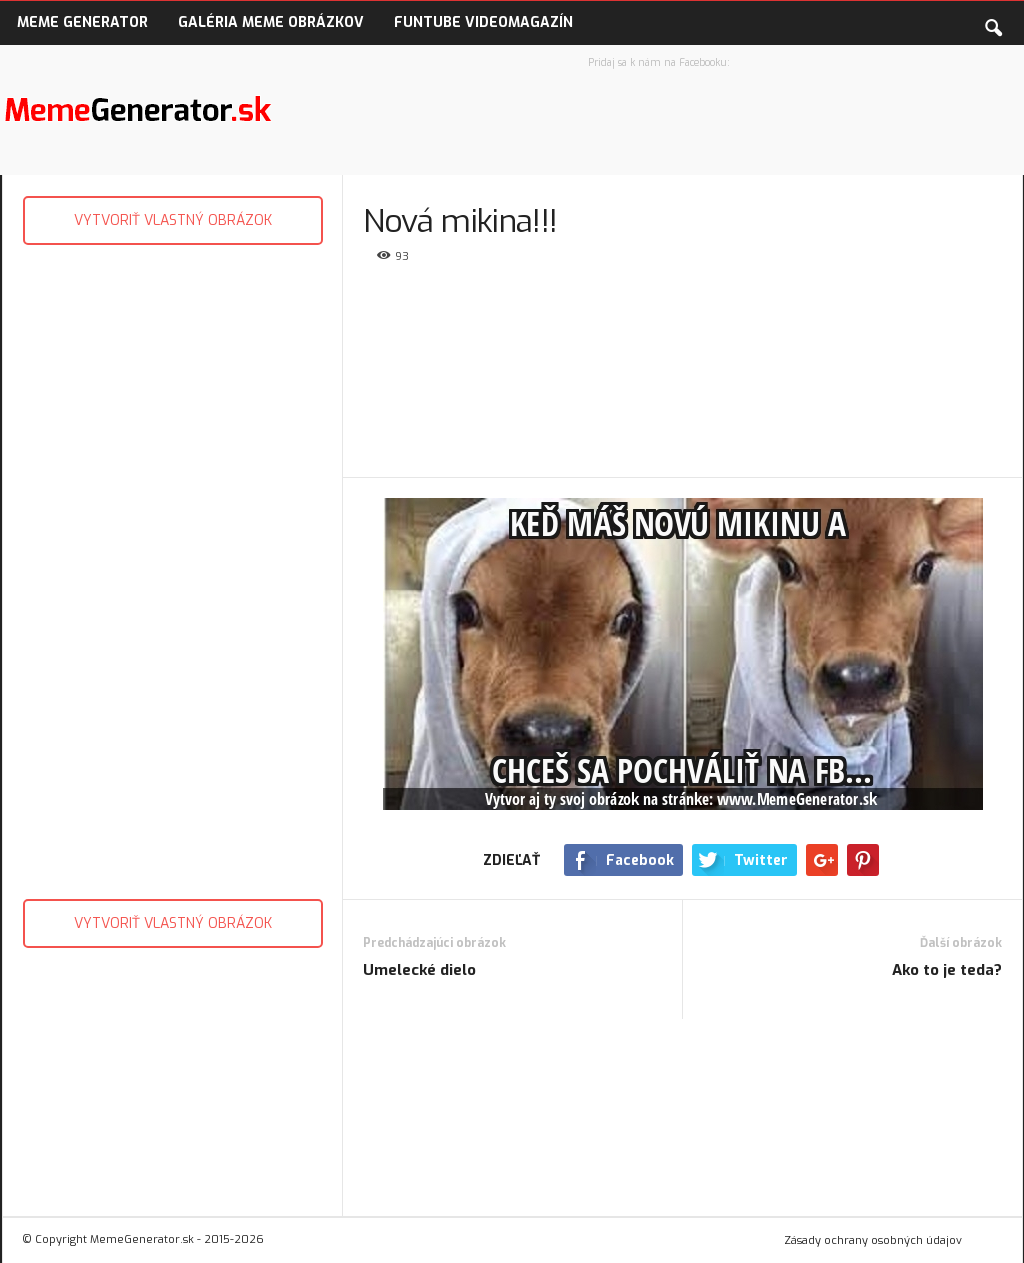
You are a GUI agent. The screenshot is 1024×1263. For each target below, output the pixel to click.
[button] (993, 24)
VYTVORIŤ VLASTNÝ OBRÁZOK (173, 220)
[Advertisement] (172, 567)
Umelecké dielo (419, 970)
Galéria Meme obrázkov (271, 22)
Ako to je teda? (947, 970)
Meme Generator (82, 22)
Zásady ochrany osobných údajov (873, 1240)
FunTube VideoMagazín (483, 22)
